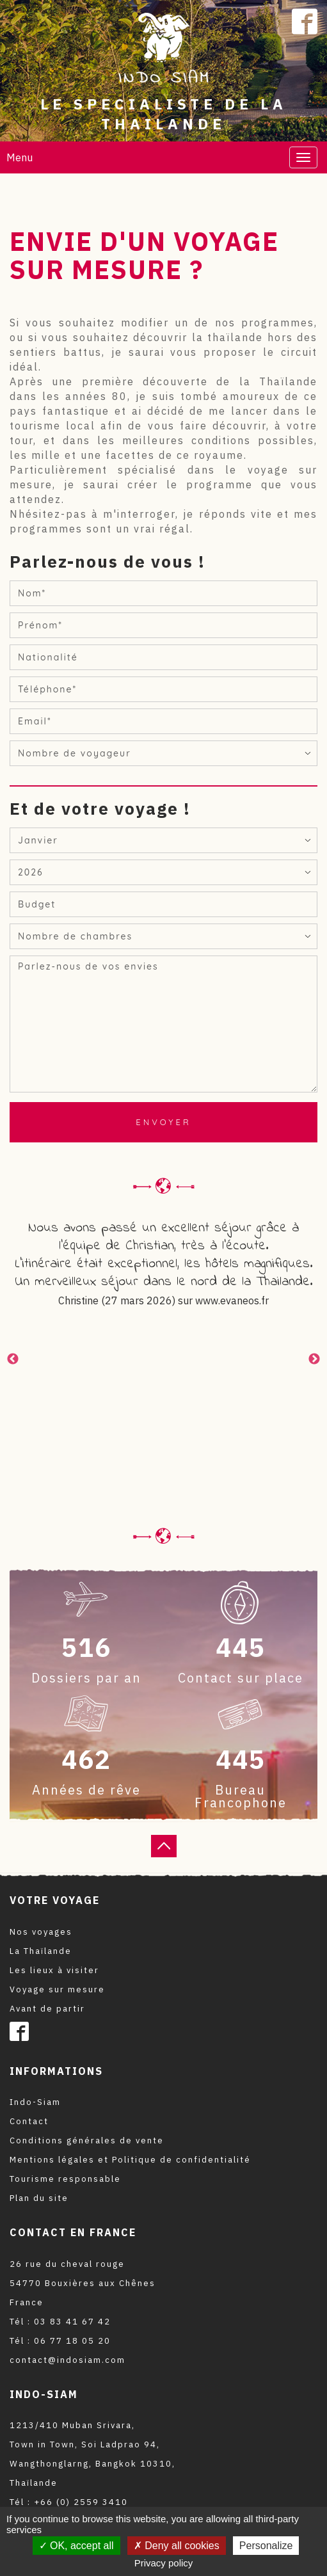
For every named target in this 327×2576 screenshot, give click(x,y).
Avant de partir (47, 2008)
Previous (12, 1359)
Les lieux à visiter (54, 1970)
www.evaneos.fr (232, 1300)
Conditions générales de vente (87, 2140)
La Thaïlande (41, 1951)
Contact (29, 2121)
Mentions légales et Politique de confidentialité (130, 2159)
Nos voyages (41, 1931)
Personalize (266, 2545)
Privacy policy (163, 2562)
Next (314, 1359)
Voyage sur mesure (57, 1989)
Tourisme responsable (65, 2178)
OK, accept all (76, 2545)
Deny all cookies (176, 2545)
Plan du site (39, 2198)
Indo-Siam (35, 2102)
